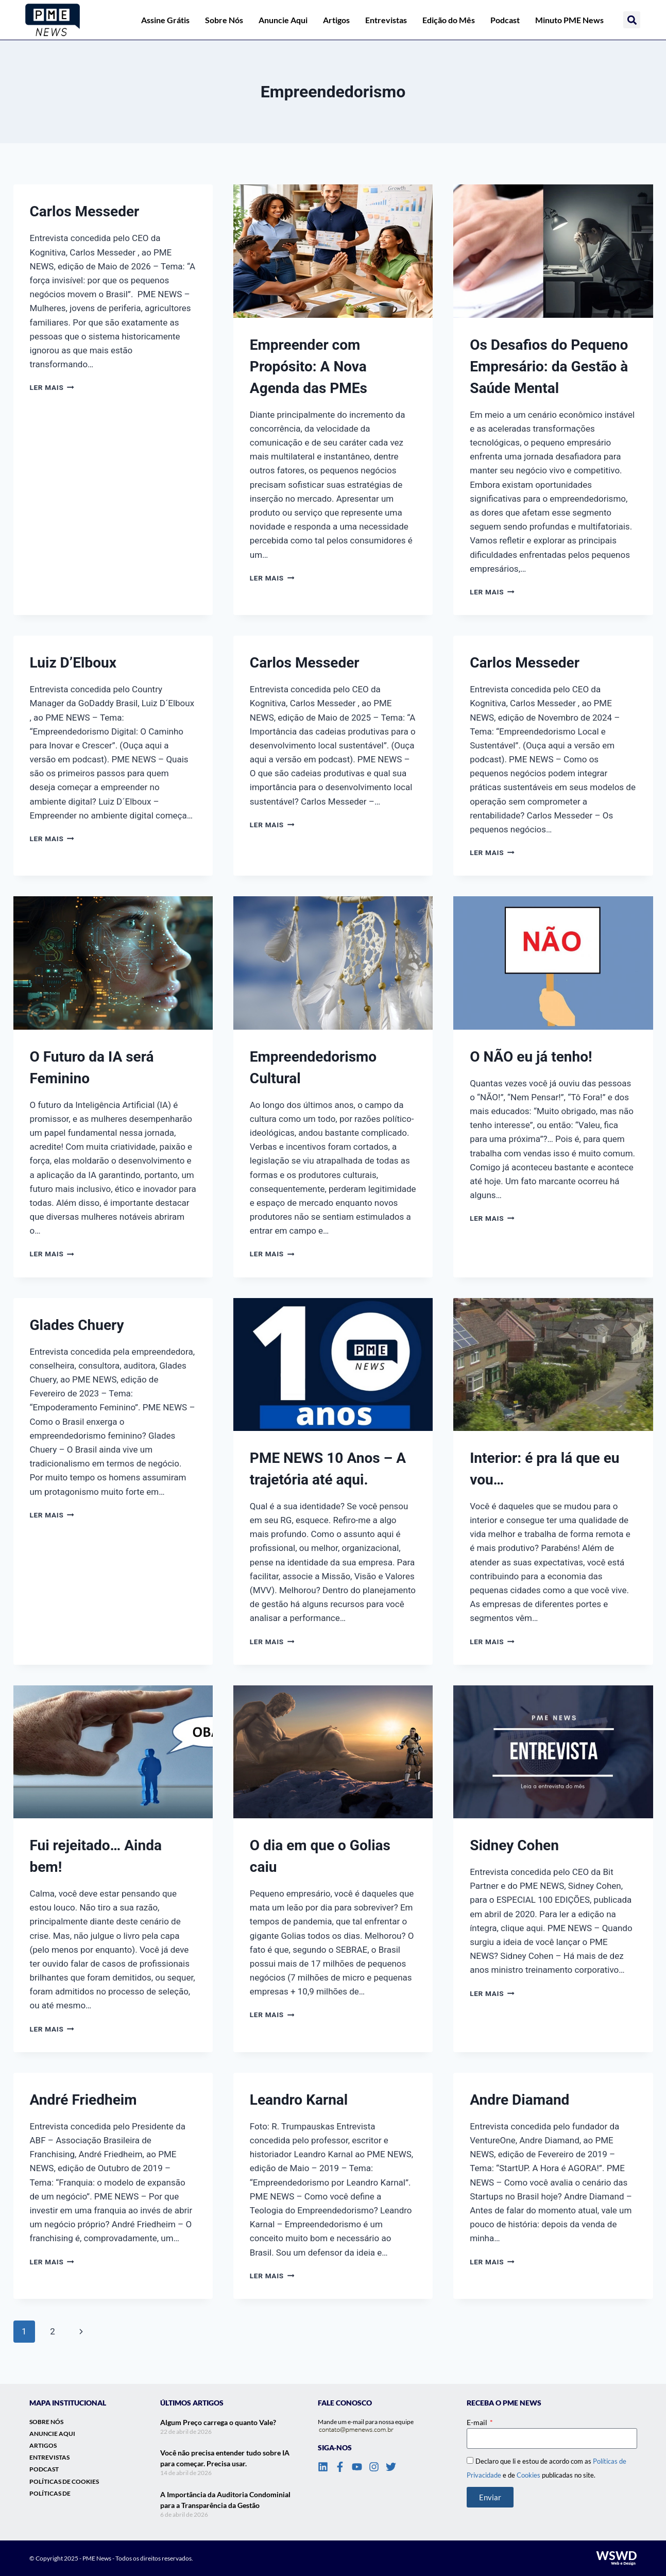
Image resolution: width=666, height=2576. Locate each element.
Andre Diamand (519, 2099)
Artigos (336, 20)
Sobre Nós (224, 20)
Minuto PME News (569, 20)
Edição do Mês (448, 20)
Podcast (505, 20)
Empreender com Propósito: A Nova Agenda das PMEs (308, 366)
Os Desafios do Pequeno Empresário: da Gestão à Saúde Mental (549, 366)
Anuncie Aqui (283, 20)
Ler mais (52, 387)
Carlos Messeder (85, 211)
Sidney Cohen (514, 1845)
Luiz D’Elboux (73, 662)
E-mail (478, 2422)
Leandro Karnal (299, 2099)
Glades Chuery (77, 1325)
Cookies (528, 2475)
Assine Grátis (165, 20)
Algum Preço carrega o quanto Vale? (218, 2422)
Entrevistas (386, 20)
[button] (631, 19)
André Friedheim (83, 2099)
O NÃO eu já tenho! (531, 1056)
